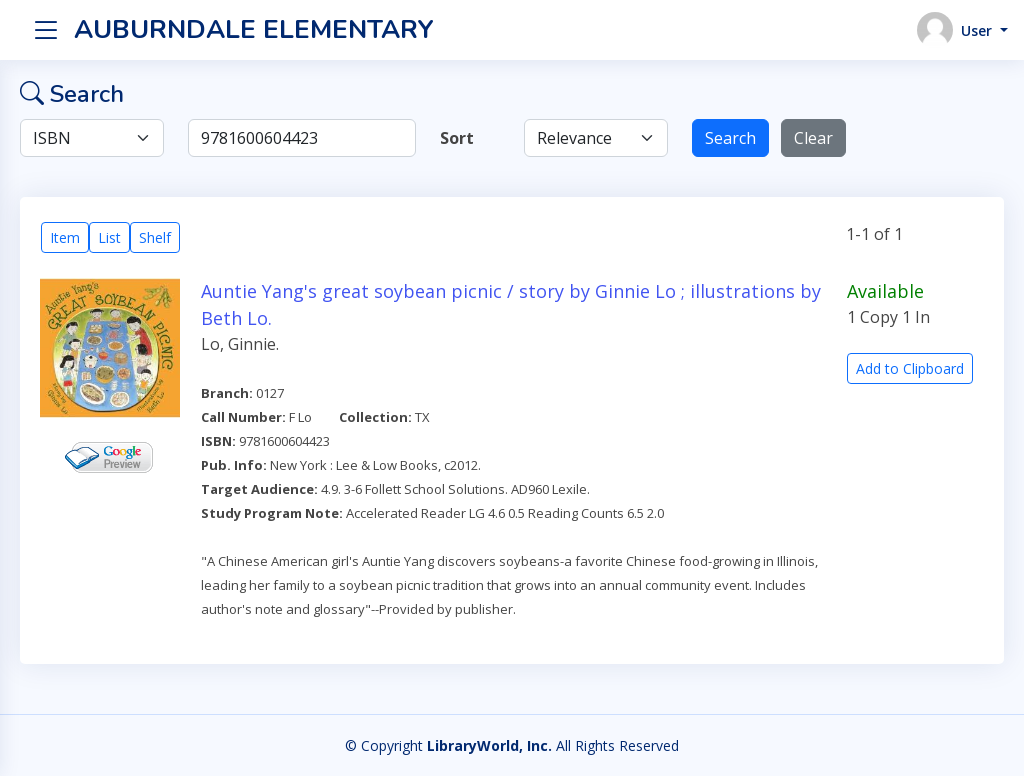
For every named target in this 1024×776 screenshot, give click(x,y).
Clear (813, 138)
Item (65, 237)
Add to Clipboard (910, 368)
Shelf (155, 237)
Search (730, 138)
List (109, 237)
